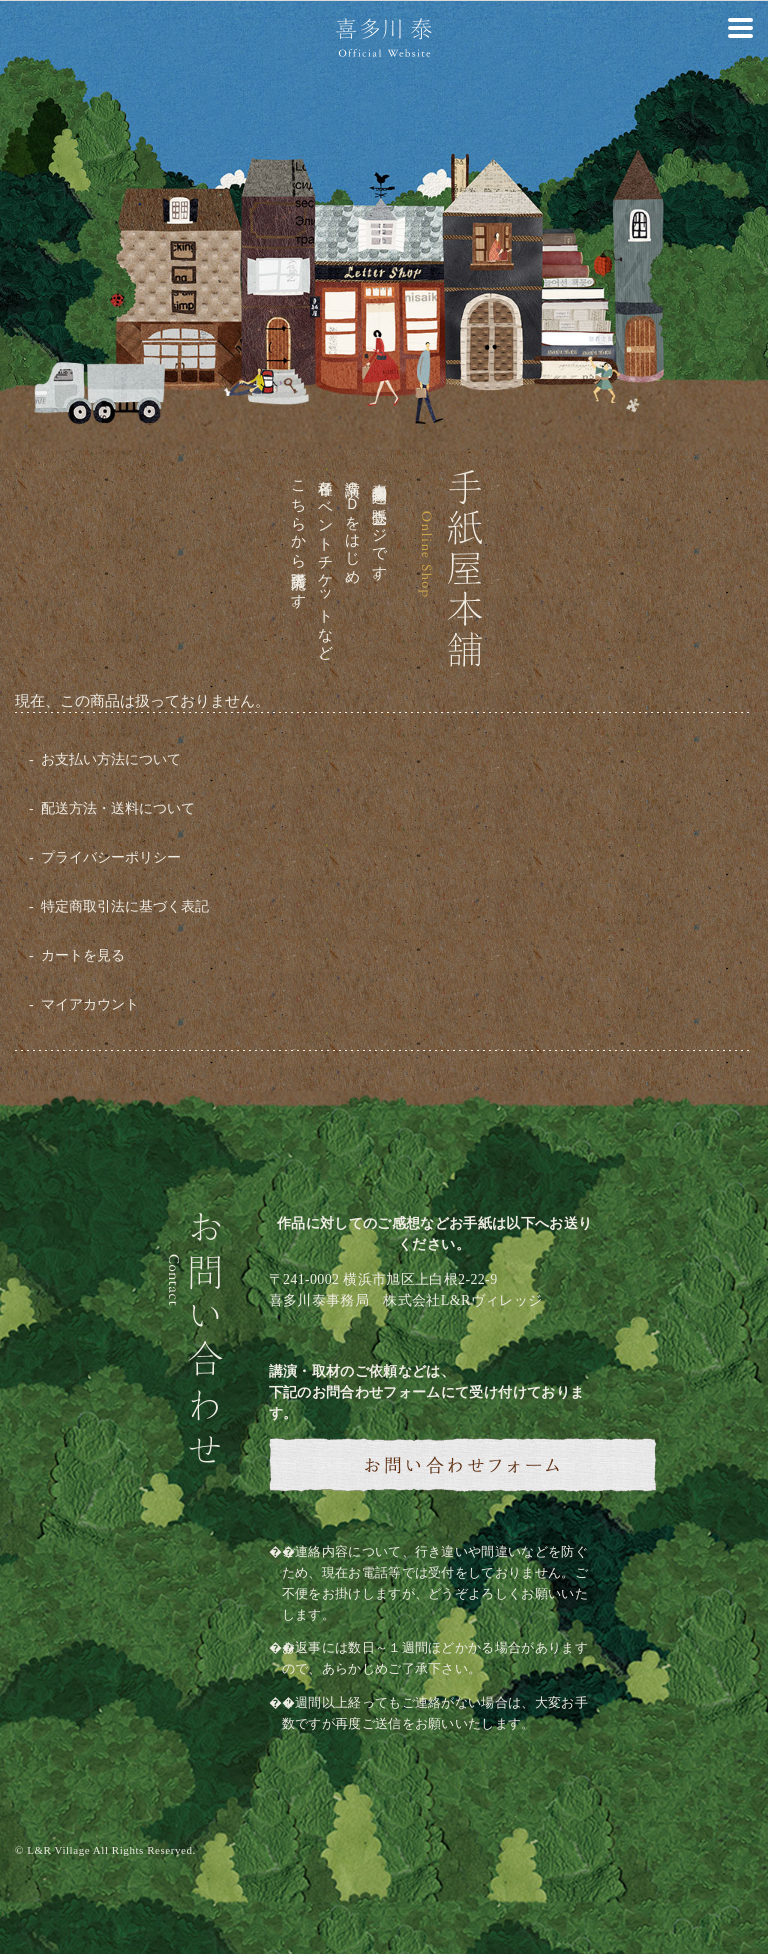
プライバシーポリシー (111, 857)
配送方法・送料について (118, 808)
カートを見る (83, 955)
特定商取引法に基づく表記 (125, 906)
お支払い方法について (111, 759)
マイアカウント (90, 1004)
